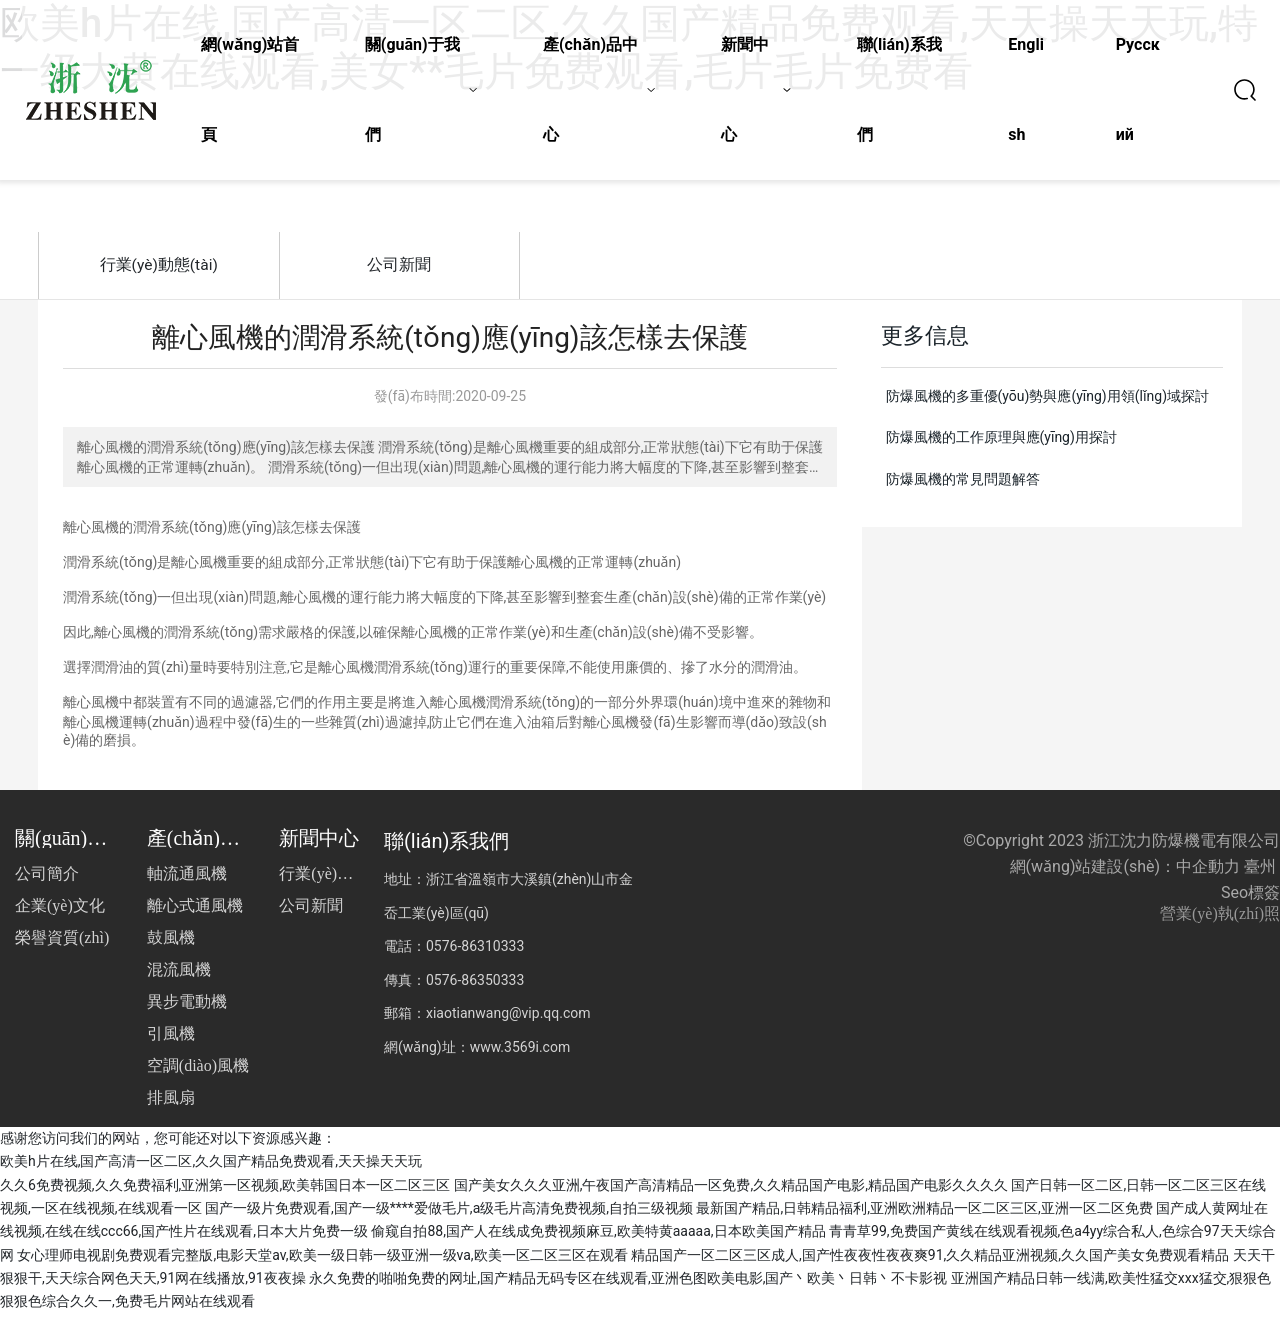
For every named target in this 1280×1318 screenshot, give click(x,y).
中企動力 (1208, 871)
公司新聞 (399, 266)
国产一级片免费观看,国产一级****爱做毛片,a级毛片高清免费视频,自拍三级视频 (449, 1213)
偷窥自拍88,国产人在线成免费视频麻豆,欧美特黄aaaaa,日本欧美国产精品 (598, 1236)
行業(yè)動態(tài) (159, 266)
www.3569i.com (520, 1051)
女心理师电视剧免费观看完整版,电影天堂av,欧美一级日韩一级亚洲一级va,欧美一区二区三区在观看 (322, 1259)
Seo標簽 (1250, 897)
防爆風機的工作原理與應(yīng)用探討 (1001, 442)
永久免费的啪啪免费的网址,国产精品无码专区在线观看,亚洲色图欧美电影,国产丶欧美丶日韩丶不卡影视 (628, 1283)
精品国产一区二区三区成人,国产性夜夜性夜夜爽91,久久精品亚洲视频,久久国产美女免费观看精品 (930, 1259)
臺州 (1260, 871)
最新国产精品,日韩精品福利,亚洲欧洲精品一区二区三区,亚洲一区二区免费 (924, 1213)
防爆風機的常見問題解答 (963, 484)
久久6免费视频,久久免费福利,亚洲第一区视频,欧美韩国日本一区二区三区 (225, 1189)
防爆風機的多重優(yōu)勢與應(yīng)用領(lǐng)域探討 (1048, 400)
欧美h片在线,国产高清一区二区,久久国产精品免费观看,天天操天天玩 (211, 1166)
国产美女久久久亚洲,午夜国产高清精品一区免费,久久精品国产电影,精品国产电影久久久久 (731, 1189)
